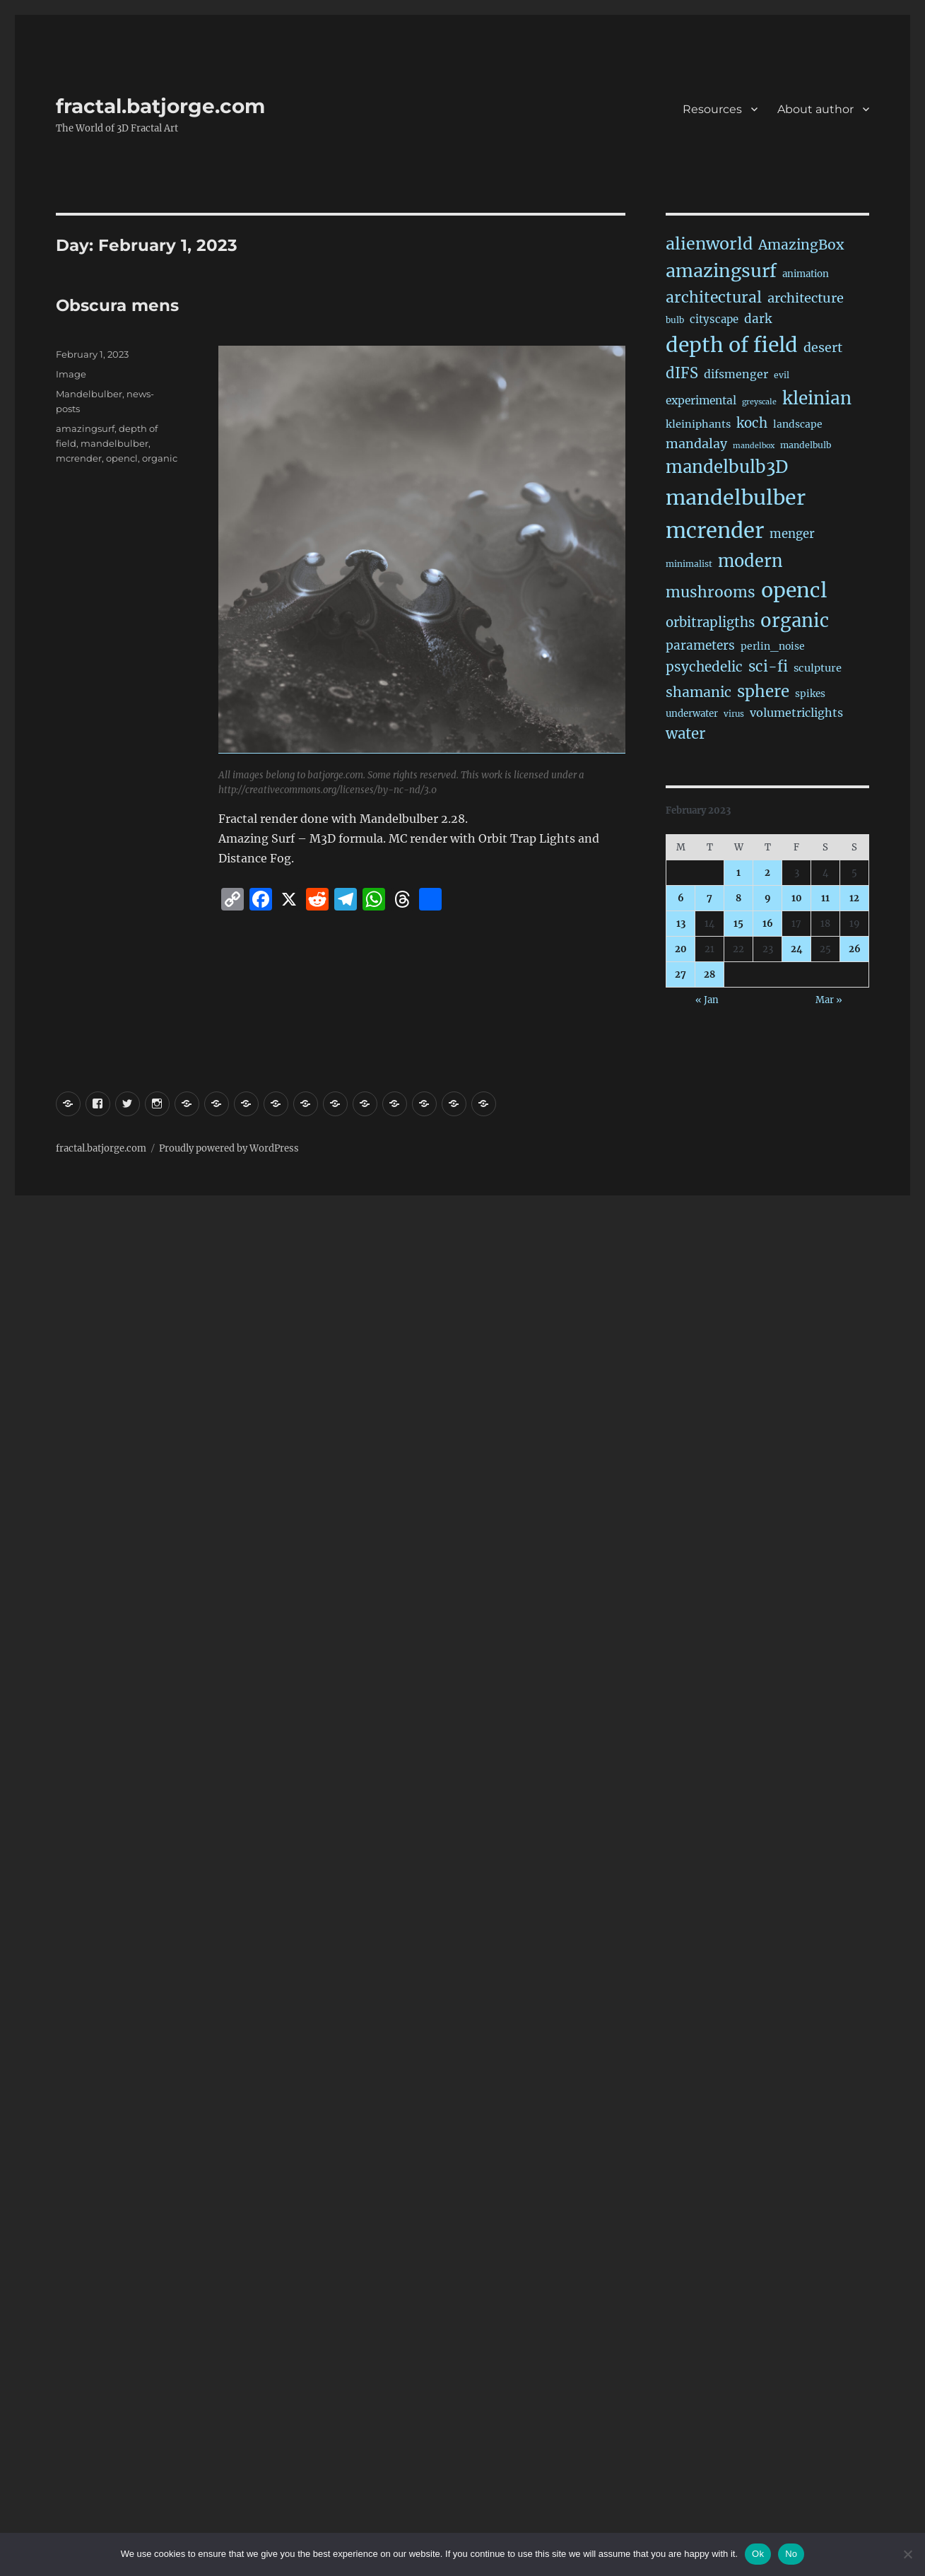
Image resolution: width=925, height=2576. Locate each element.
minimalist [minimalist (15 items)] (689, 563)
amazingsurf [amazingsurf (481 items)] (721, 270)
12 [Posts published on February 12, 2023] (854, 898)
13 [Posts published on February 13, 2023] (680, 924)
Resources (712, 109)
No (791, 2553)
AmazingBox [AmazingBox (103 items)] (801, 244)
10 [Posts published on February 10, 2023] (796, 898)
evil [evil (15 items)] (781, 375)
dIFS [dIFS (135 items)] (682, 373)
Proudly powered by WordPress (229, 1148)
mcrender (79, 458)
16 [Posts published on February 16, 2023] (767, 924)
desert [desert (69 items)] (822, 348)
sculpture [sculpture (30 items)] (818, 668)
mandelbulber (114, 443)
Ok (758, 2553)
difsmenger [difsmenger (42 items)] (736, 374)
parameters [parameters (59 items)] (700, 645)
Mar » (828, 1000)
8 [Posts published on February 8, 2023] (738, 898)
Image (71, 374)
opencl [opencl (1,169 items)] (794, 590)
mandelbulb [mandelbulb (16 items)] (805, 445)
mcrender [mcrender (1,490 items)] (715, 530)
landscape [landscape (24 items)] (798, 424)
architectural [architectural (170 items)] (714, 297)
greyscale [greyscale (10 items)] (759, 401)
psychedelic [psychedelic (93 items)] (704, 666)
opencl (122, 458)
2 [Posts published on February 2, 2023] (767, 873)
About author (815, 109)
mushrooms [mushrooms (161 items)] (710, 592)
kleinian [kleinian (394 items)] (817, 398)
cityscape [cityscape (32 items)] (714, 319)
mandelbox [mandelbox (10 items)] (753, 445)
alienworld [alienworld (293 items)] (709, 243)
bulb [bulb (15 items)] (675, 320)
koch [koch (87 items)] (751, 423)
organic (159, 458)
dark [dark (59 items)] (758, 319)
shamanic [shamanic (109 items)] (698, 692)
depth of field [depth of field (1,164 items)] (732, 345)
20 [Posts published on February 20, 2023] (681, 949)
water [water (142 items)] (685, 734)
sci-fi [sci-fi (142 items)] (768, 666)
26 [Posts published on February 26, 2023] (855, 949)
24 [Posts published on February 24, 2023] (797, 949)
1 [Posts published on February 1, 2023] (738, 873)
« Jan (707, 1000)
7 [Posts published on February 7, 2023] (709, 898)
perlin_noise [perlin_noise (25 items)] (773, 646)
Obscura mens (117, 305)
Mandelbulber (89, 393)
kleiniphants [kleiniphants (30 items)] (698, 424)
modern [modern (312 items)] (750, 561)
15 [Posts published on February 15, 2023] (738, 924)
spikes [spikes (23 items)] (810, 694)
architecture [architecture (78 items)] (805, 298)
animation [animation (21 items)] (805, 274)
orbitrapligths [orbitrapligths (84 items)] (710, 622)
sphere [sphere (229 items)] (763, 691)
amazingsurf (85, 428)
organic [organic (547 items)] (794, 620)
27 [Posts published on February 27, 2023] (680, 974)
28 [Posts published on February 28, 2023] (709, 974)
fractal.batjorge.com (160, 106)
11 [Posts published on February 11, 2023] (825, 898)
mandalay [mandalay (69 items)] (696, 444)
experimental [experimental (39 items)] (701, 400)
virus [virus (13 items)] (734, 714)
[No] (907, 2554)
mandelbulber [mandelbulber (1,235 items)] (736, 497)
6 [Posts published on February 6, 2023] (681, 898)
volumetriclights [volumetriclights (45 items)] (796, 713)
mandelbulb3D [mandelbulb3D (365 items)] (727, 467)
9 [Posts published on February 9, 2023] (768, 898)
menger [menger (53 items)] (792, 534)
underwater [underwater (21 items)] (692, 714)
